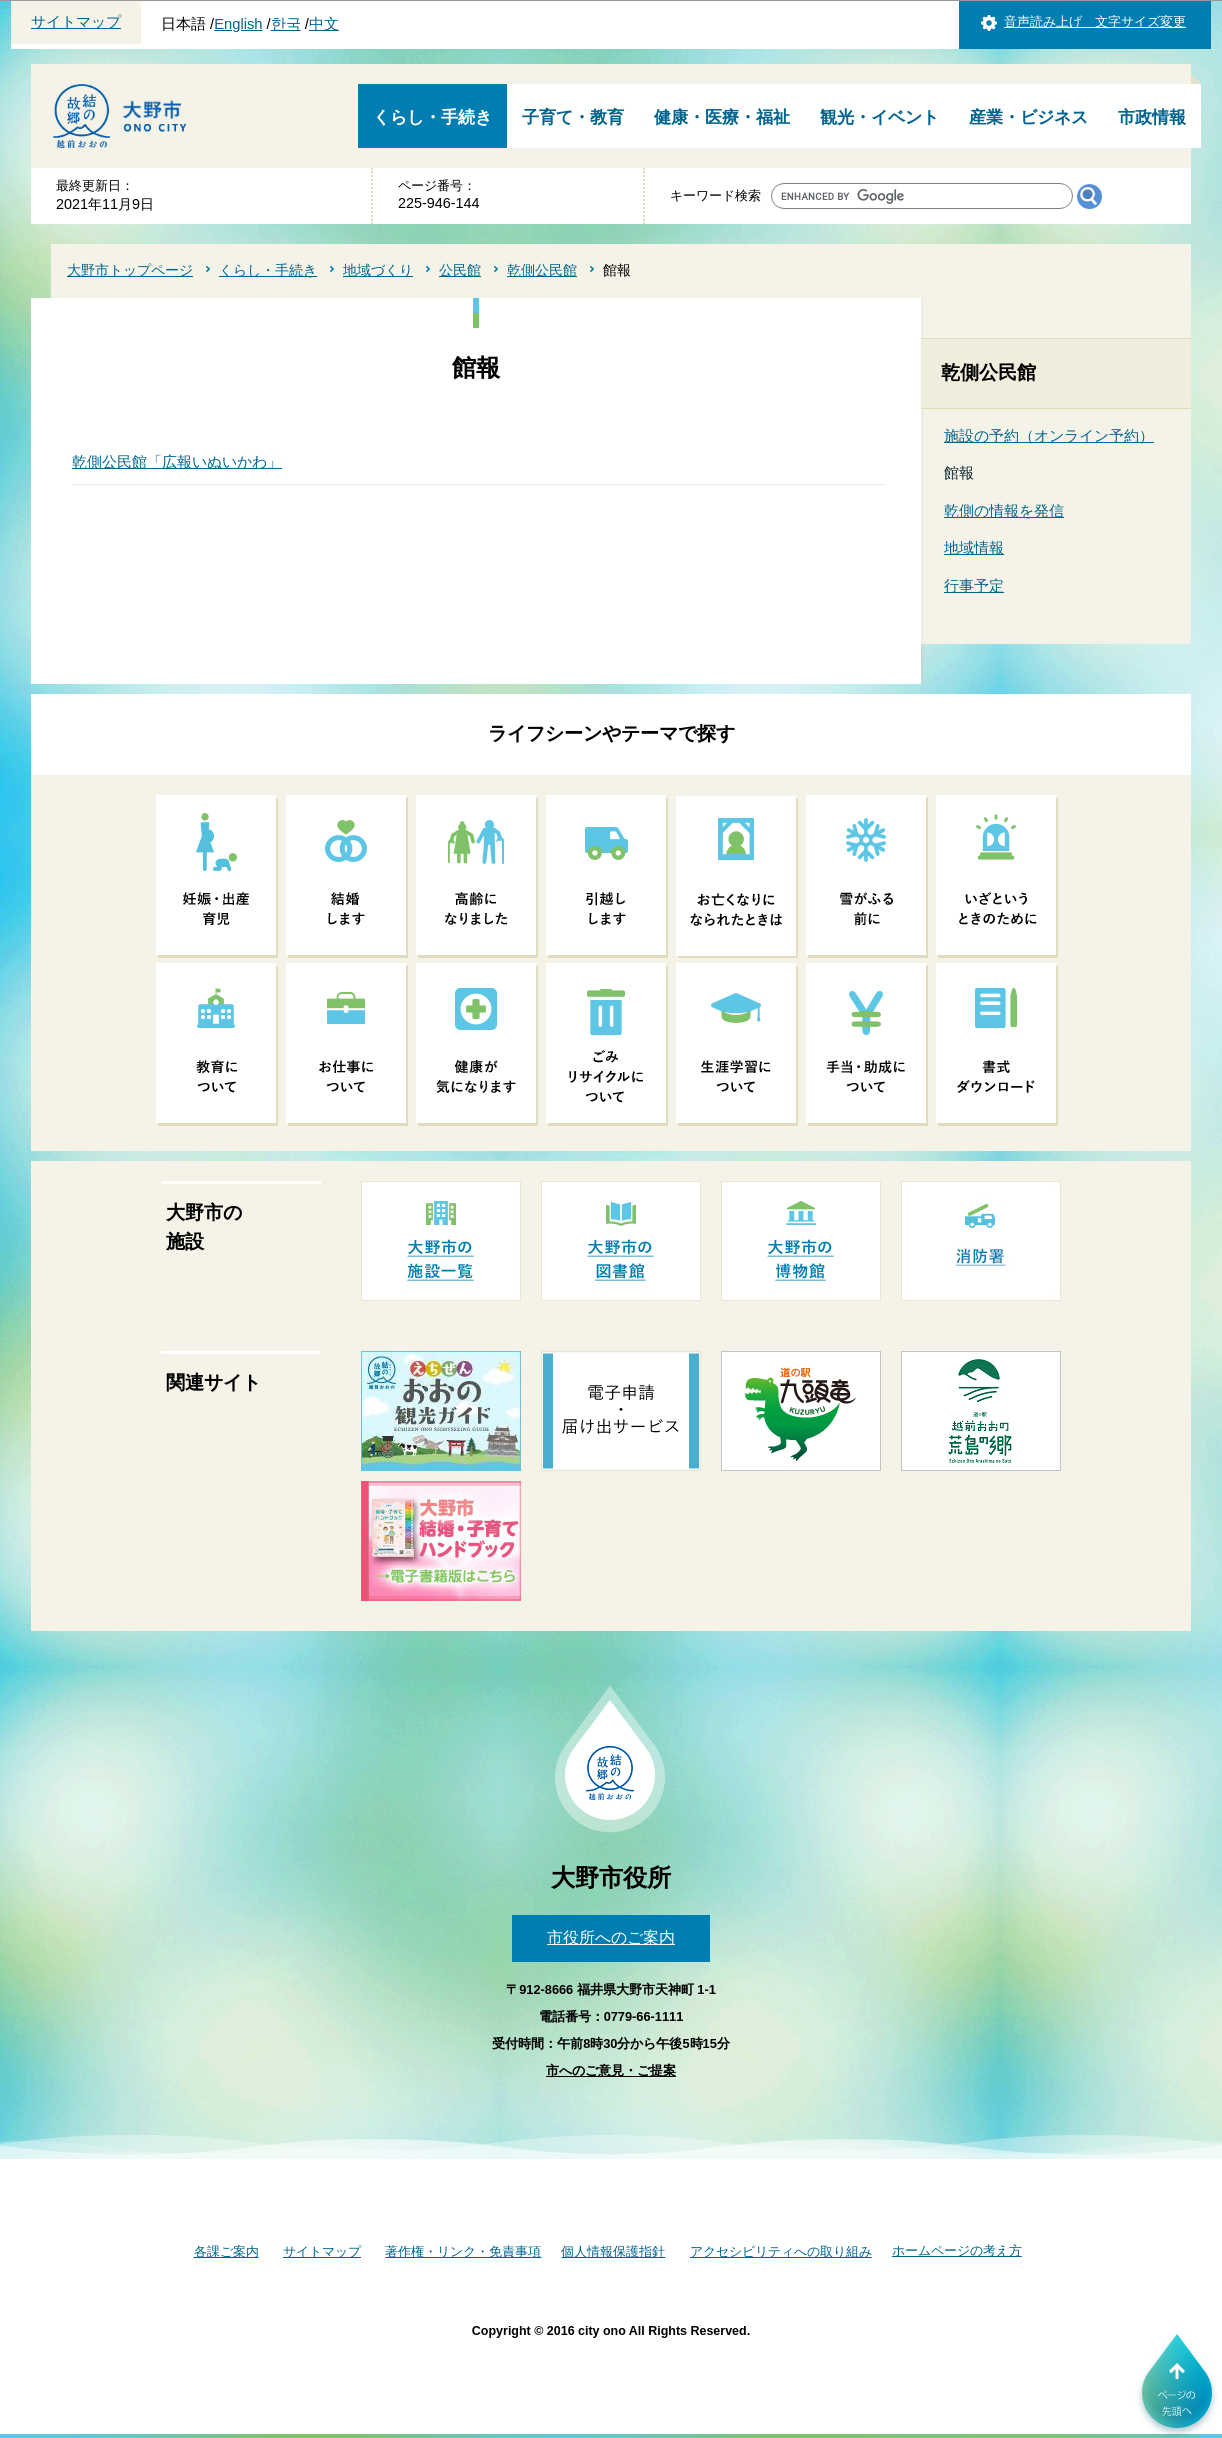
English (238, 24)
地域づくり (378, 270)
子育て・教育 (573, 117)
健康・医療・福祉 (722, 117)
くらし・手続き (432, 117)
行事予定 (974, 585)
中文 (324, 24)
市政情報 (1152, 117)
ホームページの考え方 (957, 2250)
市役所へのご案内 (611, 1937)
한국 (286, 24)
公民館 (460, 270)
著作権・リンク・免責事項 (463, 2251)
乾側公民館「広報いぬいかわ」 (177, 461)
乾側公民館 (542, 270)
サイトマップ (76, 22)
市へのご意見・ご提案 (611, 2070)
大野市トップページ (130, 270)
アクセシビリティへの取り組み (781, 2251)
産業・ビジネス (1028, 117)
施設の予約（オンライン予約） (1049, 435)
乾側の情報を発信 (1004, 510)
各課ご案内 (226, 2251)
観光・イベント (879, 117)
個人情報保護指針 (613, 2251)
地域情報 (974, 547)
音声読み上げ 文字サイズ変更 (1095, 21)
